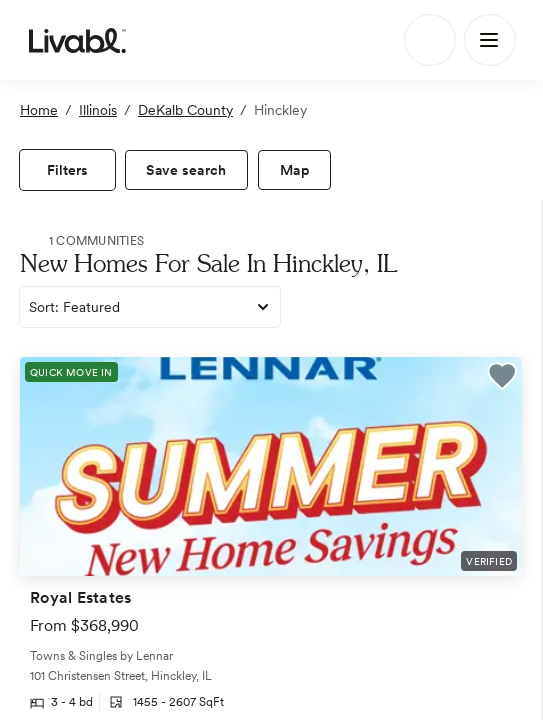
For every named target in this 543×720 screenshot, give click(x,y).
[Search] (430, 40)
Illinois (98, 110)
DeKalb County (185, 110)
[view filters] (67, 170)
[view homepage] (77, 40)
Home (39, 110)
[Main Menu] (490, 40)
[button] (502, 379)
